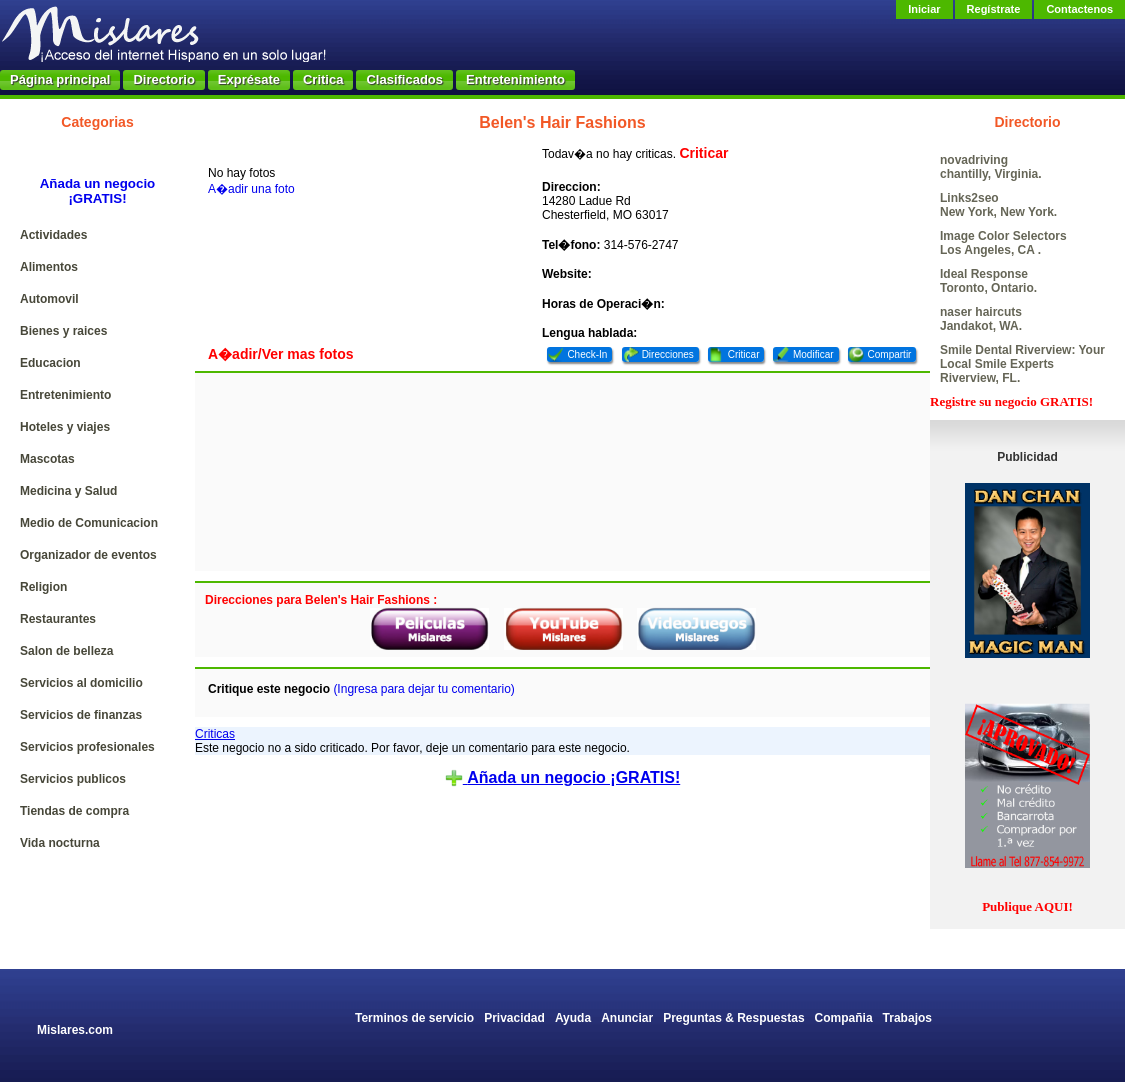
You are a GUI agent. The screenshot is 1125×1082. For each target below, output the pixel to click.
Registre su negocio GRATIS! (1011, 401)
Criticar (703, 153)
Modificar (813, 354)
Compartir (890, 354)
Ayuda (573, 1018)
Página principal (60, 79)
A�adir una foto (251, 189)
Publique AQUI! (1027, 906)
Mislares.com (75, 1030)
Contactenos (1079, 9)
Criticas (215, 734)
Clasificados (404, 79)
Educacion (50, 363)
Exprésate (249, 79)
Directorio (163, 79)
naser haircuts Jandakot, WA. (981, 319)
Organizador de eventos (88, 555)
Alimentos (49, 267)
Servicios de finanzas (81, 715)
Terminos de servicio (414, 1018)
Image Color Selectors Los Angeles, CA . (1003, 243)
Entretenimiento (515, 79)
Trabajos (907, 1018)
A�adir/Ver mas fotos (281, 354)
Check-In (587, 354)
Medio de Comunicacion (89, 523)
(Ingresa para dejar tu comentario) (423, 689)
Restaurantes (58, 619)
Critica (323, 79)
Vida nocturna (60, 843)
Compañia (844, 1018)
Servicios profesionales (87, 747)
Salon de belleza (66, 651)
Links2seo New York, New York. (998, 205)
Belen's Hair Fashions (562, 122)
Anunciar (627, 1018)
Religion (43, 587)
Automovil (49, 299)
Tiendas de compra (74, 811)
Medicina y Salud (68, 491)
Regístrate (994, 9)
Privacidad (514, 1018)
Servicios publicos (73, 779)
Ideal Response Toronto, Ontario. (988, 281)
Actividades (53, 235)
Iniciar (924, 9)
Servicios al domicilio (81, 683)
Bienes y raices (63, 331)
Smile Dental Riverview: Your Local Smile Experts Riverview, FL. (1022, 364)
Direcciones (668, 354)
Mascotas (47, 459)
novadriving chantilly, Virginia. (991, 167)
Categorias (97, 122)
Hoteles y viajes (65, 427)
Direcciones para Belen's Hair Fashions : (321, 600)
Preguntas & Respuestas (733, 1018)
